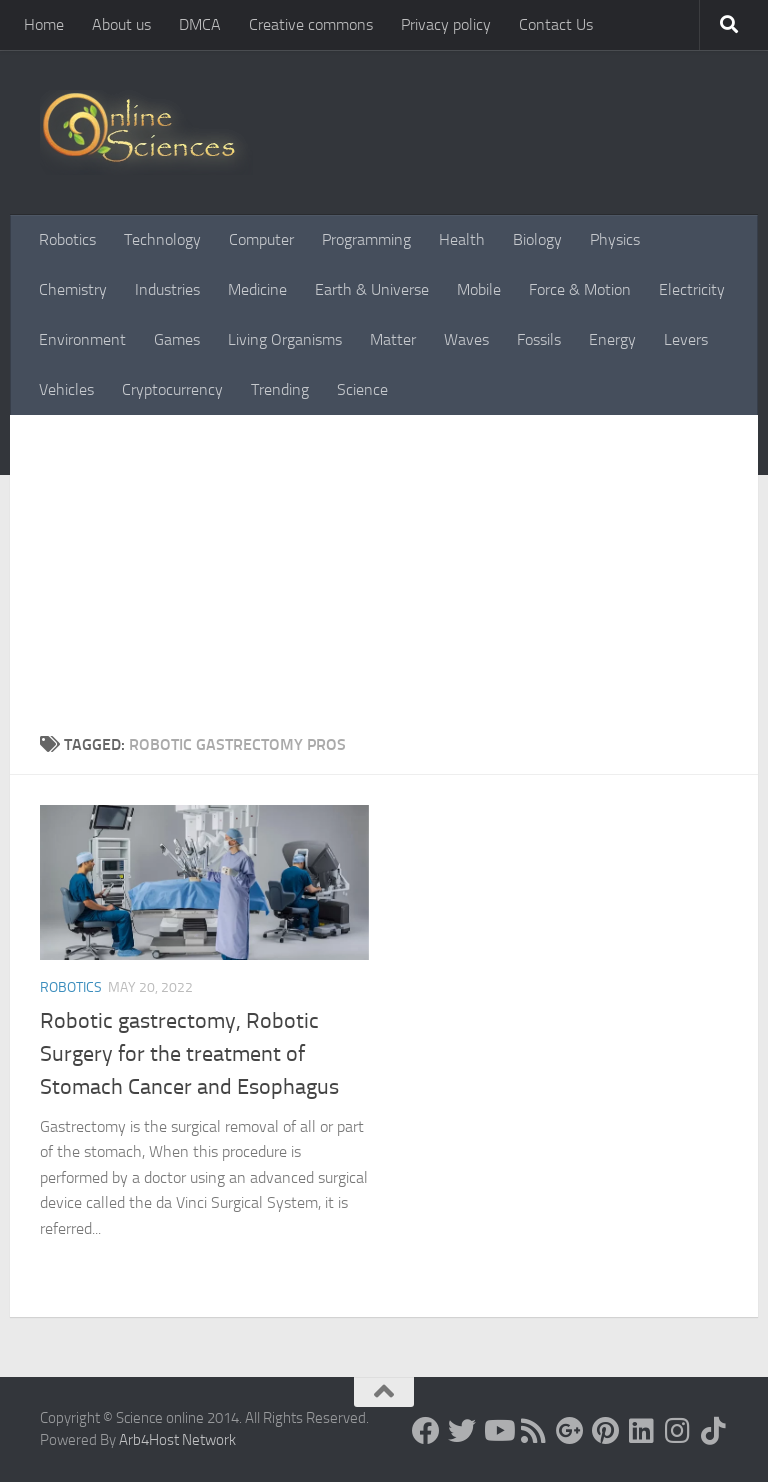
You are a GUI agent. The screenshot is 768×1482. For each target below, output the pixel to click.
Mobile (479, 289)
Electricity (692, 289)
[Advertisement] (384, 565)
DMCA (200, 24)
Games (177, 339)
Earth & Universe (372, 289)
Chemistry (73, 289)
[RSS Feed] (534, 1431)
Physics (615, 239)
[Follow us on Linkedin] (642, 1431)
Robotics (67, 239)
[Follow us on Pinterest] (606, 1431)
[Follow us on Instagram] (678, 1431)
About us (121, 24)
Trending (280, 389)
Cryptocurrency (172, 389)
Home (44, 24)
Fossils (539, 339)
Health (462, 239)
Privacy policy (446, 24)
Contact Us (556, 24)
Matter (393, 339)
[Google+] (570, 1431)
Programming (366, 239)
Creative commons (311, 24)
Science (362, 389)
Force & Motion (580, 289)
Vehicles (66, 389)
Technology (162, 239)
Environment (82, 339)
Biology (537, 239)
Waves (466, 339)
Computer (261, 239)
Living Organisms (285, 339)
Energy (612, 339)
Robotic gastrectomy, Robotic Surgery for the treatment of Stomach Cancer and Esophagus (189, 1054)
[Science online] (426, 1431)
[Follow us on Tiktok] (714, 1431)
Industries (167, 289)
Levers (686, 339)
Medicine (257, 289)
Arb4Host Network (177, 1440)
